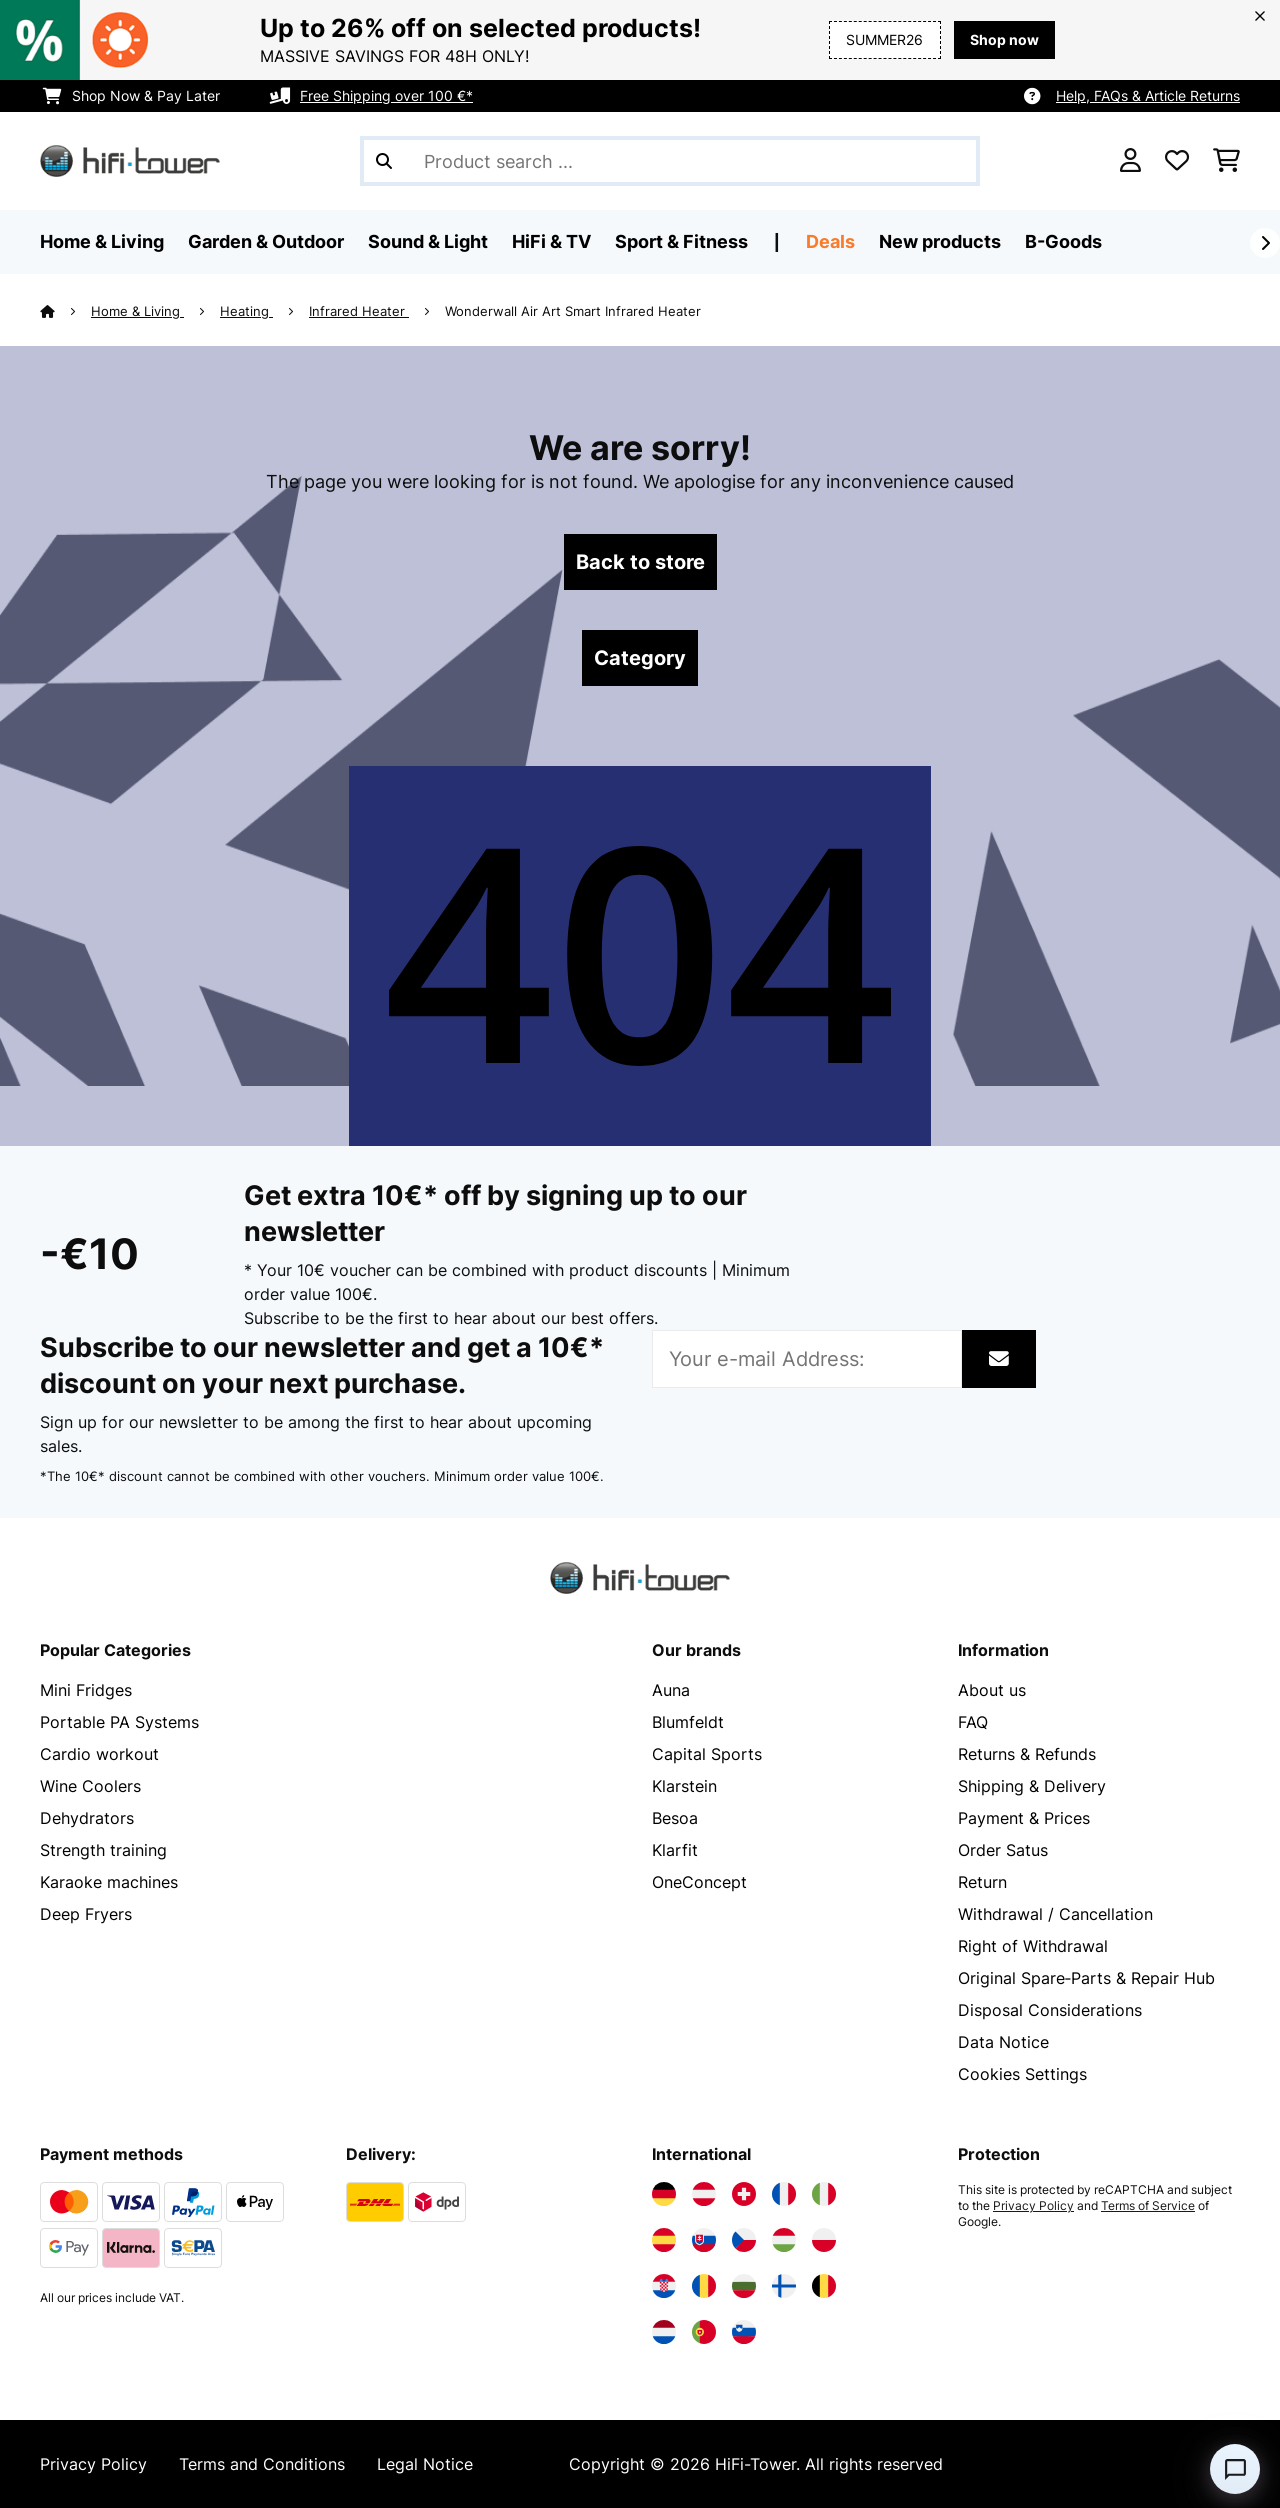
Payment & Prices (1024, 1818)
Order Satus (1003, 1850)
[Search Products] (670, 161)
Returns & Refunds (1027, 1754)
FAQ (973, 1722)
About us (992, 1690)
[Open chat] (1235, 2469)
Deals (830, 241)
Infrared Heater (359, 311)
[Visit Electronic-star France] (784, 2194)
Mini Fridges (86, 1690)
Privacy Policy (1033, 2206)
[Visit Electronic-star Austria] (704, 2194)
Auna (671, 1690)
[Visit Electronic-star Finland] (784, 2286)
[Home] (65, 311)
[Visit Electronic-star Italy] (824, 2194)
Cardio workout (99, 1754)
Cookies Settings (1022, 2074)
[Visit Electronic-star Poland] (824, 2240)
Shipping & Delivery (1032, 1786)
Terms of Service (1148, 2206)
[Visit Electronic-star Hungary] (784, 2240)
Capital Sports (707, 1754)
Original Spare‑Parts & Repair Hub (1086, 1978)
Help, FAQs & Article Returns (1148, 95)
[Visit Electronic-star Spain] (664, 2240)
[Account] (1130, 161)
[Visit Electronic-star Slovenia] (744, 2332)
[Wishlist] (1177, 161)
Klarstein (684, 1786)
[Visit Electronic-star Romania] (704, 2286)
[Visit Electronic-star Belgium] (824, 2286)
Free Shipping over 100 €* (386, 95)
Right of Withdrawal (1033, 1946)
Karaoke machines (109, 1882)
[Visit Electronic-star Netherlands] (664, 2332)
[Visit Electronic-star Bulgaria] (744, 2286)
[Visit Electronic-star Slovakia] (704, 2240)
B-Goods (1063, 241)
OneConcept (699, 1882)
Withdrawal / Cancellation (1055, 1914)
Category (640, 658)
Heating (246, 311)
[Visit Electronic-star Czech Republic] (744, 2240)
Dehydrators (87, 1818)
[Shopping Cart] (1226, 161)
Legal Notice (425, 2464)
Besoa (675, 1818)
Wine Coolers (90, 1786)
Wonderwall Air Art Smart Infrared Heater (573, 311)
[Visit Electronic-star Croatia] (664, 2286)
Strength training (103, 1850)
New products (940, 241)
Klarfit (675, 1850)
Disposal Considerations (1050, 2010)
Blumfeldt (688, 1722)
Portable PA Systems (119, 1722)
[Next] (1265, 243)
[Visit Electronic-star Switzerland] (744, 2194)
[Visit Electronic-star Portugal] (704, 2332)
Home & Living (137, 311)
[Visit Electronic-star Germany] (664, 2194)
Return (982, 1882)
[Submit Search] (384, 161)
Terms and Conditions (262, 2464)
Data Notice (1003, 2042)
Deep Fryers (86, 1914)
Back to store (640, 562)
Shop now (1004, 39)
